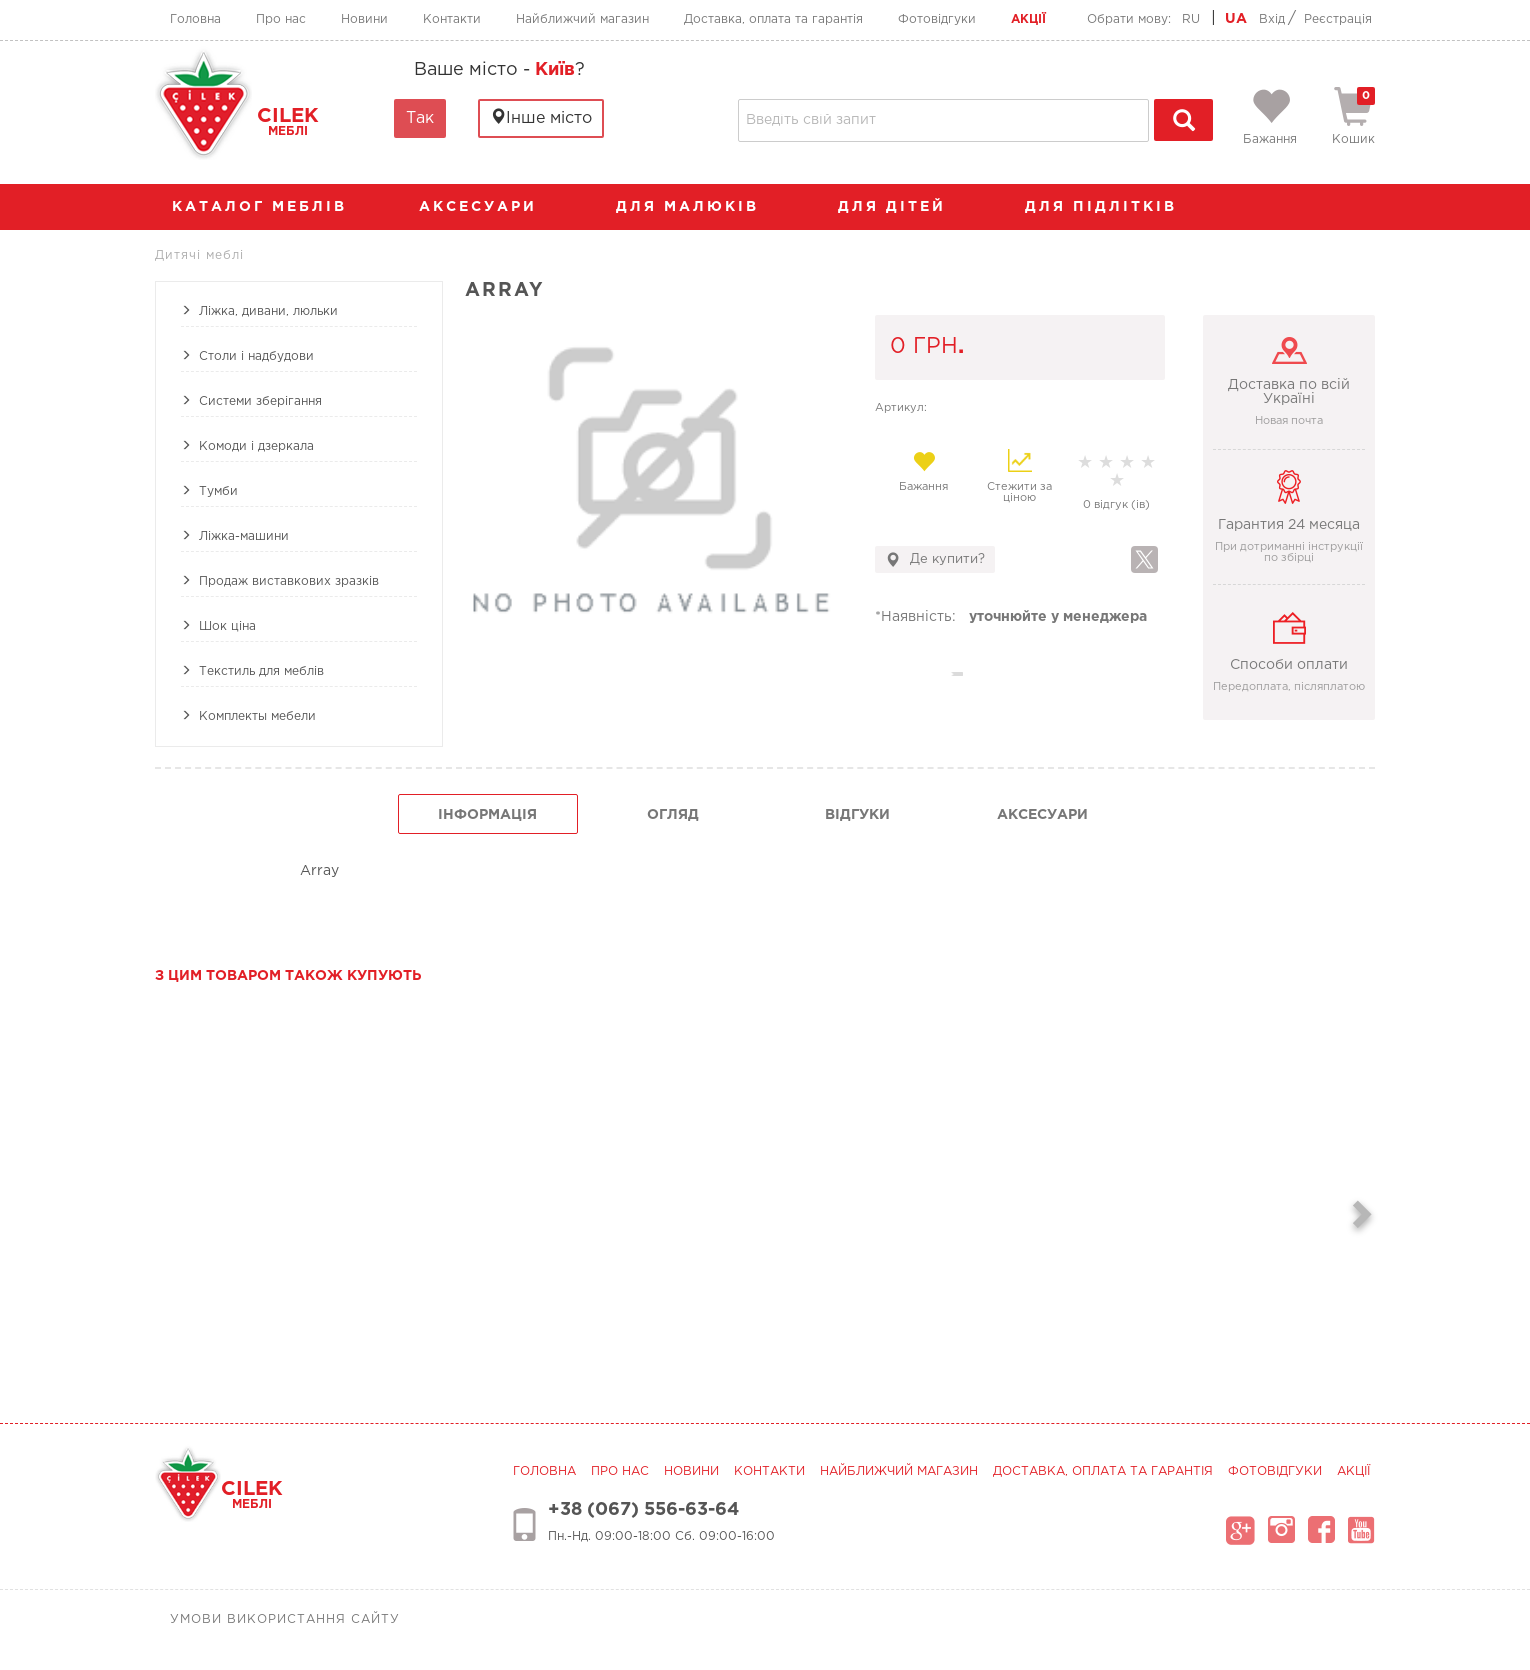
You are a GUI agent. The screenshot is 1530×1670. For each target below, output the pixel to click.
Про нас (281, 19)
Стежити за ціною (1019, 476)
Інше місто (541, 117)
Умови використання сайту (285, 1619)
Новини (364, 19)
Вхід (1272, 19)
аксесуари (488, 207)
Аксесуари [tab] (1042, 815)
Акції (1028, 19)
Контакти (452, 19)
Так (420, 118)
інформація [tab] (487, 815)
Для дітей (902, 207)
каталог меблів (266, 207)
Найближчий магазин (582, 19)
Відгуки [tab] (857, 815)
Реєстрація (1338, 19)
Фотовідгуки (937, 19)
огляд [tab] (673, 815)
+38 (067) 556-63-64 (643, 1510)
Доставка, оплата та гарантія (773, 19)
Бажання (923, 471)
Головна (195, 19)
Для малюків (697, 207)
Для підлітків (1111, 207)
